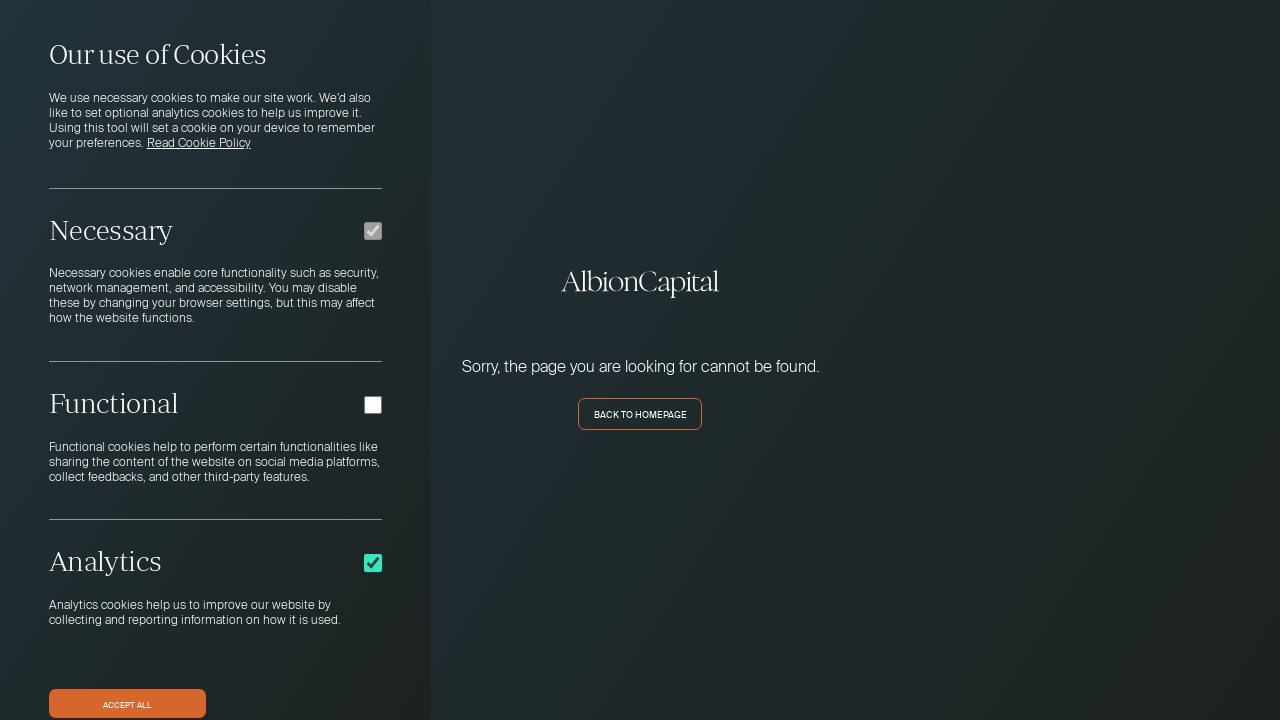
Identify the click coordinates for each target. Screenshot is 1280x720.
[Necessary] (373, 231)
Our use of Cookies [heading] (158, 54)
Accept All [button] (127, 704)
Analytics (105, 561)
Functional (113, 403)
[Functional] (373, 405)
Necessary (111, 230)
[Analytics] (373, 563)
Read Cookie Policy (199, 144)
